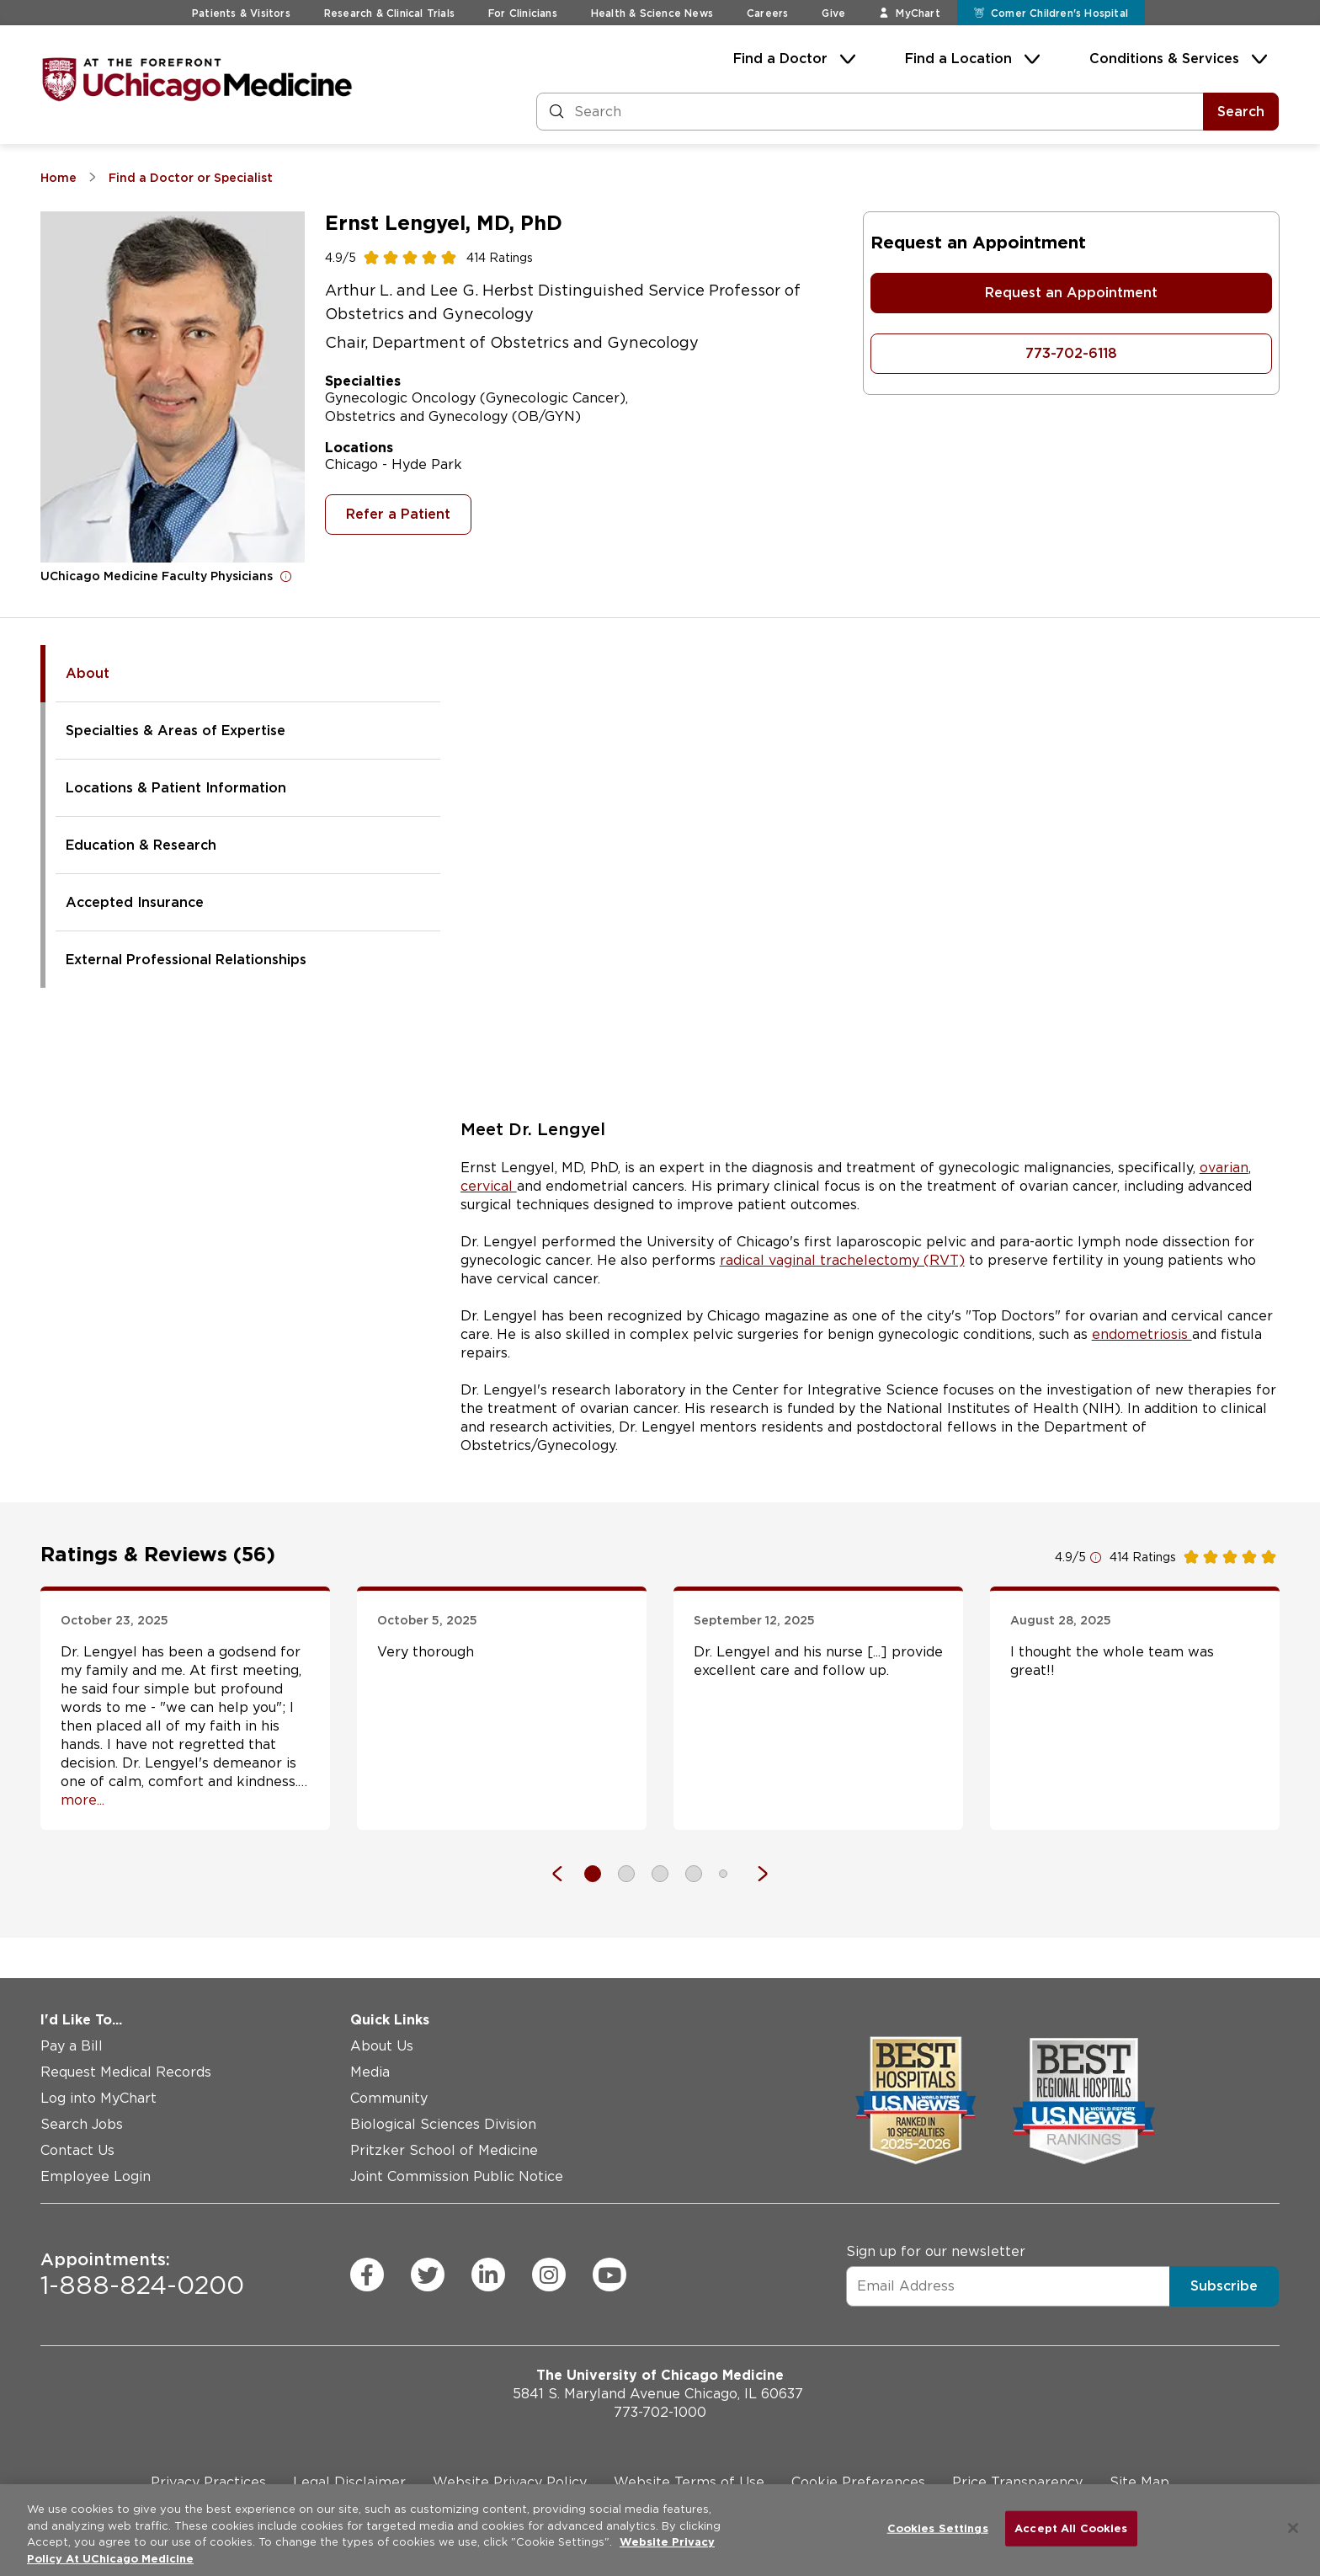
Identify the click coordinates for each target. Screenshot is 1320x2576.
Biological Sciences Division (443, 2124)
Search (1240, 112)
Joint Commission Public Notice (456, 2176)
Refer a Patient (398, 514)
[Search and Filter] (870, 112)
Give (833, 13)
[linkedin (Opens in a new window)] (488, 2274)
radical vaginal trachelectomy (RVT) (842, 1260)
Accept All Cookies (1070, 2528)
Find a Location (958, 59)
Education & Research (141, 845)
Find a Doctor (780, 59)
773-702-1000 (660, 2412)
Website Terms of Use (689, 2482)
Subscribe (1224, 2285)
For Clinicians (522, 13)
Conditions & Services (1164, 59)
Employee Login (95, 2176)
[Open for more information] (286, 576)
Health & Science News (652, 13)
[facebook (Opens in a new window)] (367, 2274)
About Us (381, 2046)
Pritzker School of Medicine (444, 2150)
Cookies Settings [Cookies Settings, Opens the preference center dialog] (937, 2528)
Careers (767, 13)
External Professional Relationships (186, 960)
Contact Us (77, 2150)
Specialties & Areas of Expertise (175, 731)
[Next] (754, 1874)
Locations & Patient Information (176, 788)
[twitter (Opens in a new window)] (427, 2274)
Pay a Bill (71, 2046)
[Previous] (565, 1874)
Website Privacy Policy (510, 2482)
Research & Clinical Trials (389, 13)
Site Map (1139, 2482)
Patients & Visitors (241, 13)
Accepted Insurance (135, 902)
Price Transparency (1017, 2482)
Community (389, 2098)
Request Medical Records (125, 2072)
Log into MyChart (98, 2098)
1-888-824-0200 (142, 2274)
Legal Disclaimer (349, 2482)
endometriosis (1142, 1334)
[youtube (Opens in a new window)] (609, 2274)
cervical (488, 1186)
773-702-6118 (1071, 353)
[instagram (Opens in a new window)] (549, 2274)
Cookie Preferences (858, 2482)
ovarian (1224, 1168)
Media (370, 2072)
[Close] (1293, 2528)
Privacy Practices (208, 2482)
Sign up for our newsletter (935, 2251)
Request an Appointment (1071, 293)
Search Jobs (81, 2124)
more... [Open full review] (82, 1800)
